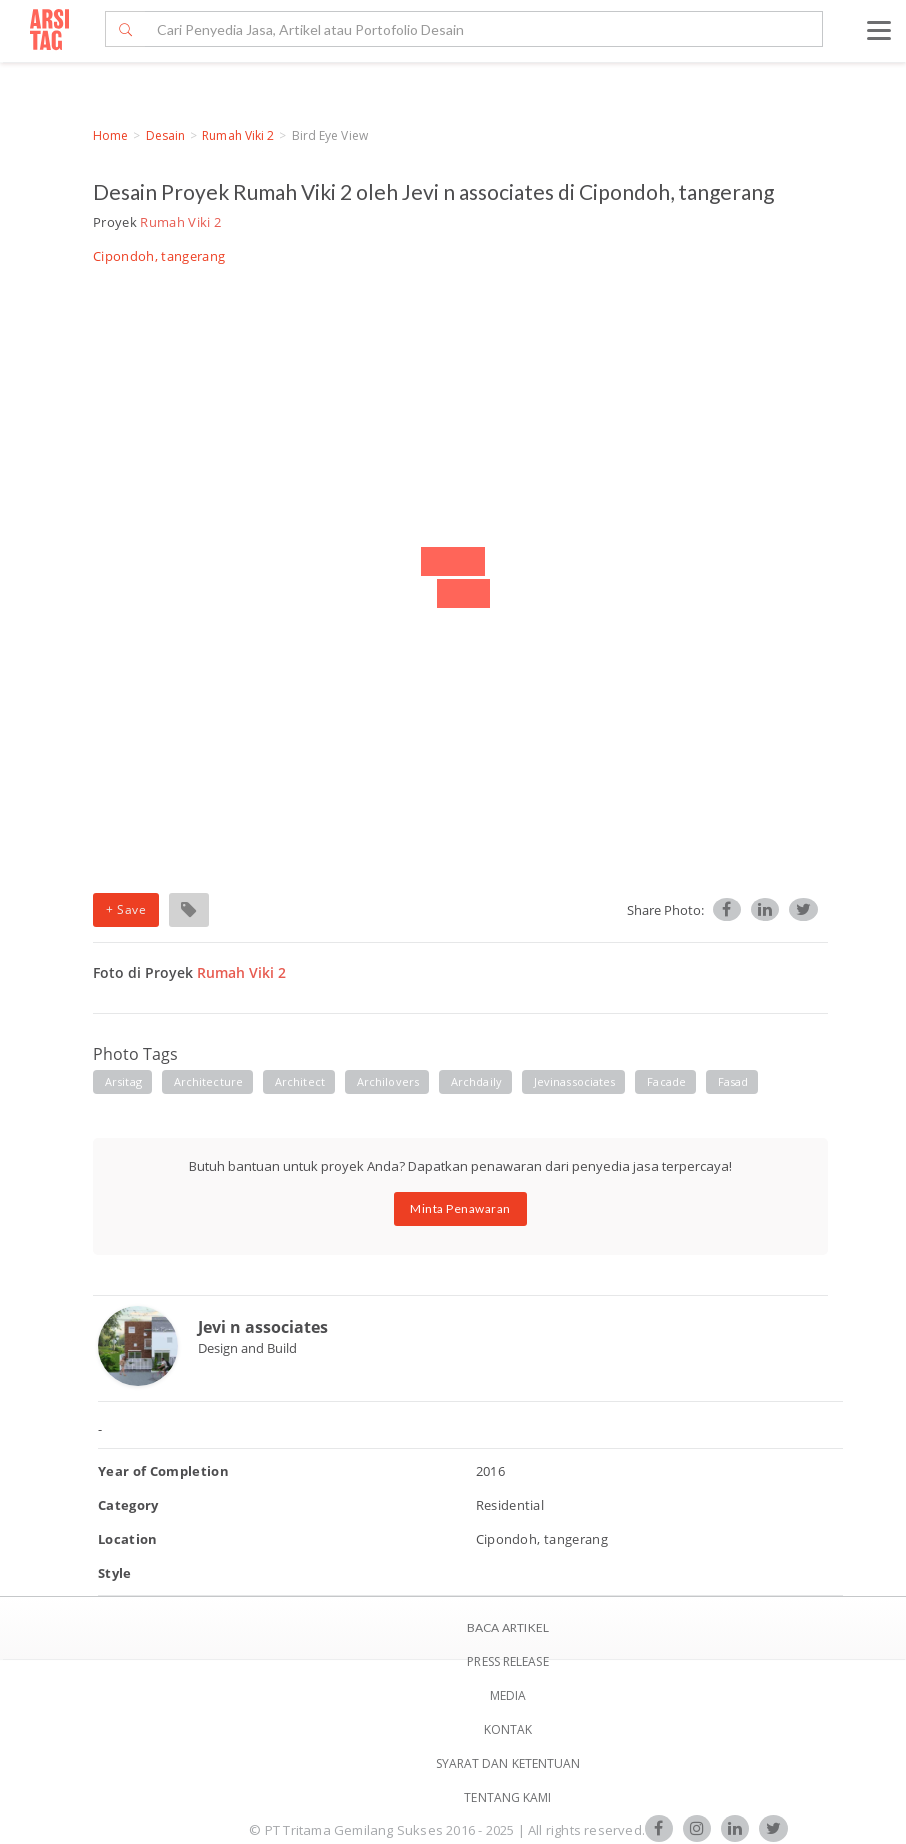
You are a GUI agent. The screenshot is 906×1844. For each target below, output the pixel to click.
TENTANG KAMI (507, 1797)
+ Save (126, 909)
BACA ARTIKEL (508, 1627)
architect (300, 1081)
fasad (733, 1081)
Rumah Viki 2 (238, 135)
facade (666, 1081)
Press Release (507, 1661)
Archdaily (476, 1081)
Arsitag (123, 1081)
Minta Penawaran (460, 1208)
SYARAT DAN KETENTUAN (508, 1763)
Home (110, 135)
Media (508, 1695)
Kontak (508, 1729)
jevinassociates (575, 1081)
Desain (166, 135)
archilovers (388, 1081)
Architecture (208, 1081)
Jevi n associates (263, 1327)
